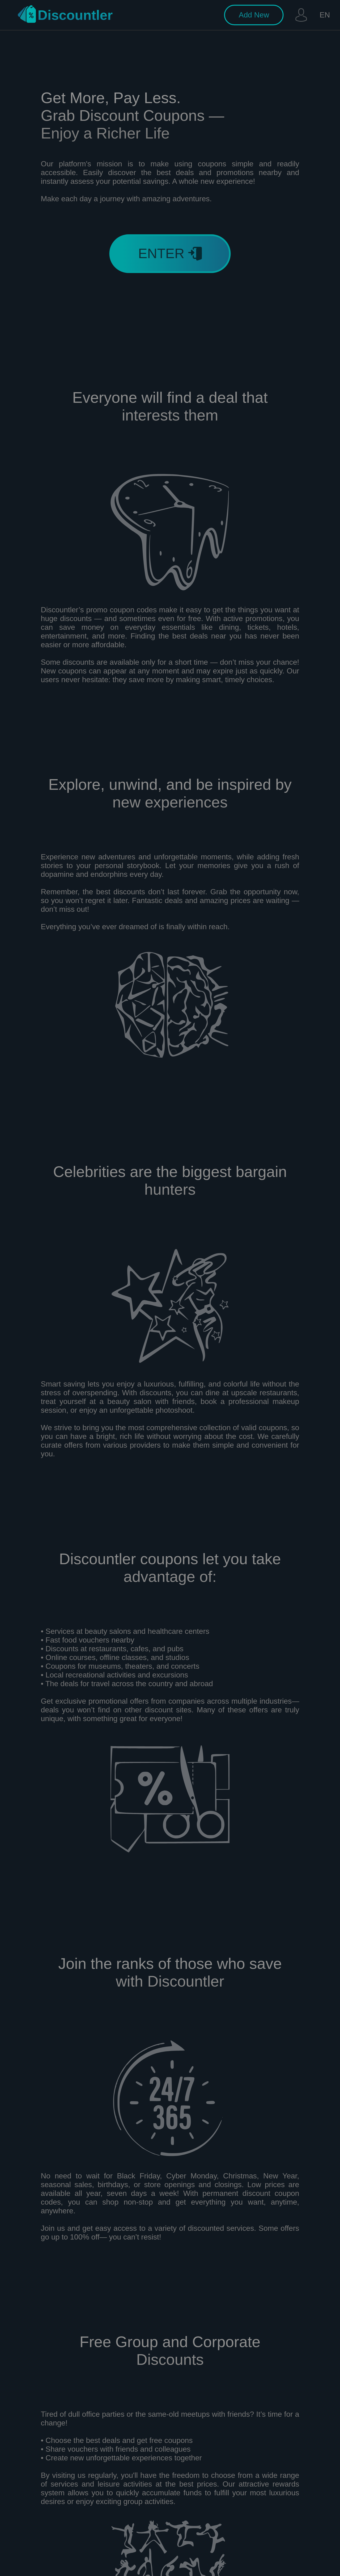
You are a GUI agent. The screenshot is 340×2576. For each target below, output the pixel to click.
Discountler (75, 15)
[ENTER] (170, 253)
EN (324, 15)
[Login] (301, 15)
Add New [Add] (254, 15)
